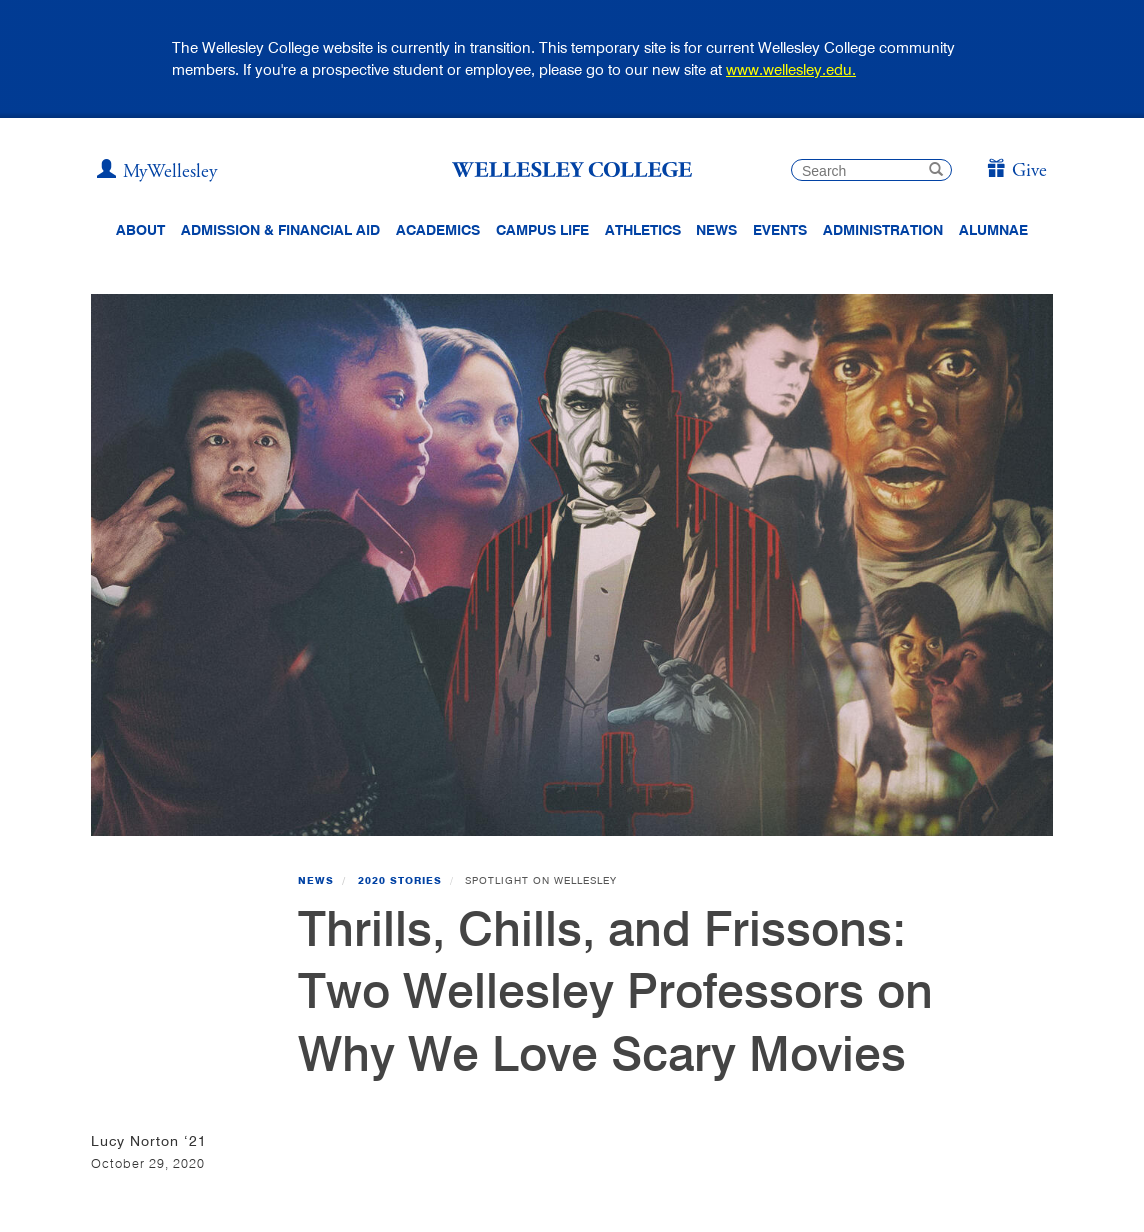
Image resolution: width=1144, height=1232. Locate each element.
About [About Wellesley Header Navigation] (140, 230)
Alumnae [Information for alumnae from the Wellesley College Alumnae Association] (993, 230)
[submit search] (936, 171)
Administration (883, 230)
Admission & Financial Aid (280, 230)
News (316, 880)
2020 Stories (400, 880)
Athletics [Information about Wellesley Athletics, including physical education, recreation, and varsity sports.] (643, 230)
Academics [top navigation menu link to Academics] (438, 230)
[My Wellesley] (157, 172)
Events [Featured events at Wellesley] (780, 230)
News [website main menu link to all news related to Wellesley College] (716, 230)
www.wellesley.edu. (791, 69)
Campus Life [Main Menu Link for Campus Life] (542, 230)
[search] (871, 170)
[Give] (1016, 171)
